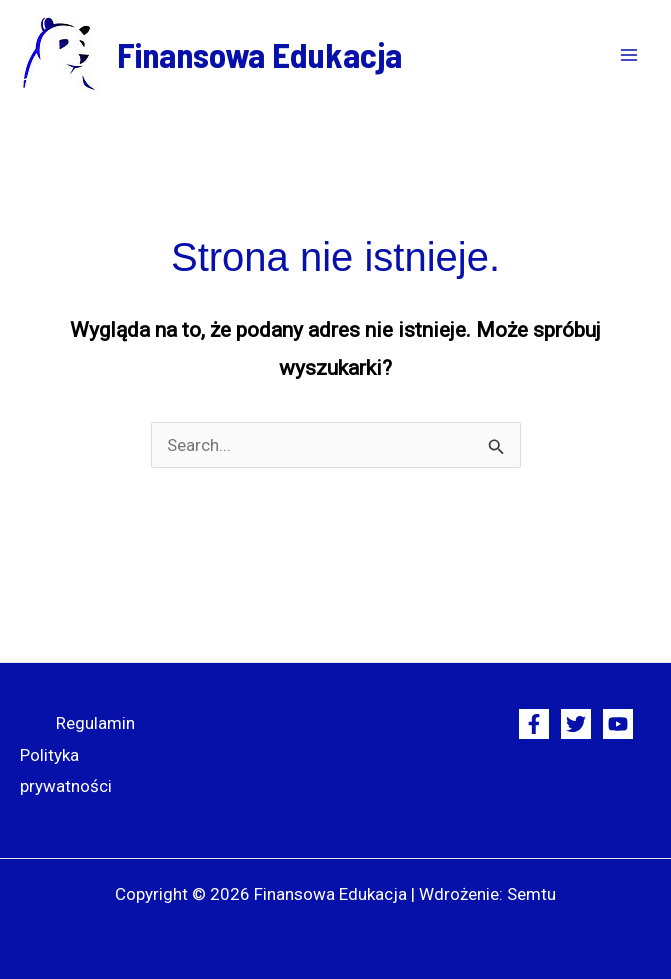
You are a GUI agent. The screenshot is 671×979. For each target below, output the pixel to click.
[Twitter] (576, 724)
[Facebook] (534, 724)
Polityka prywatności (66, 771)
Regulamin (95, 723)
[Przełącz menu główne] (629, 55)
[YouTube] (618, 724)
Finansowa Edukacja (259, 54)
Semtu (531, 894)
